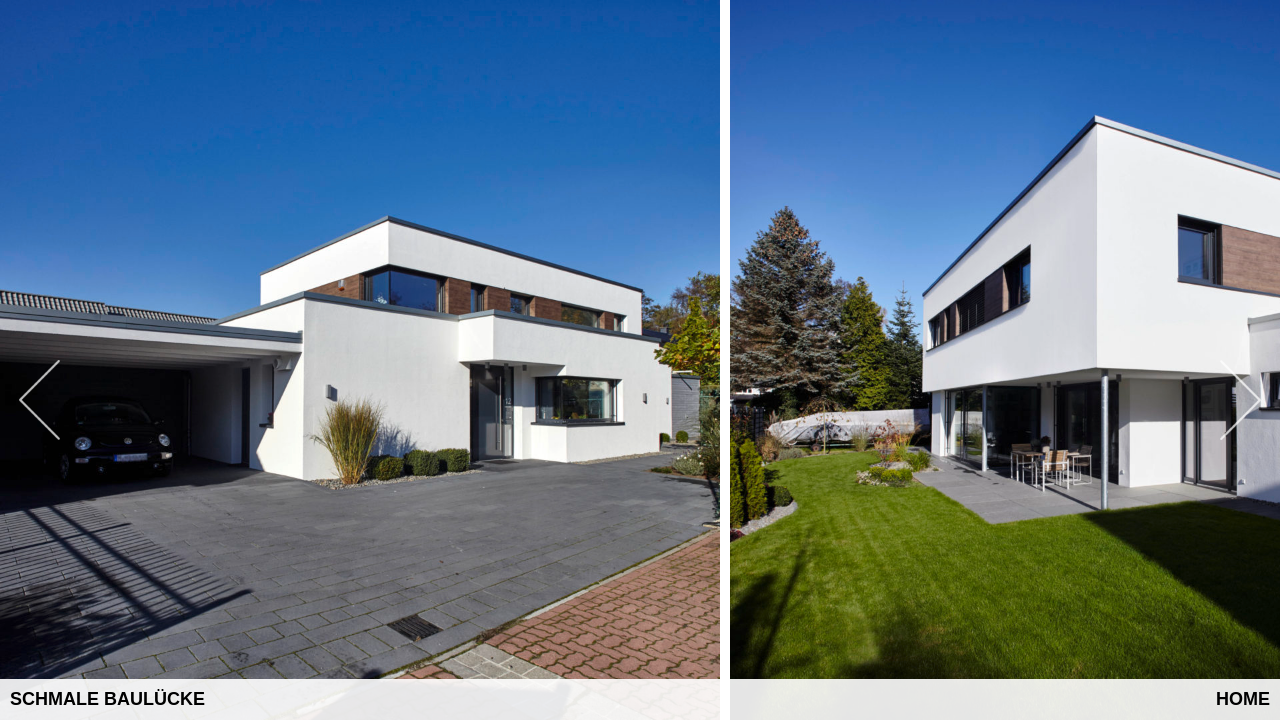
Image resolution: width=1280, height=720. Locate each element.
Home (1243, 699)
